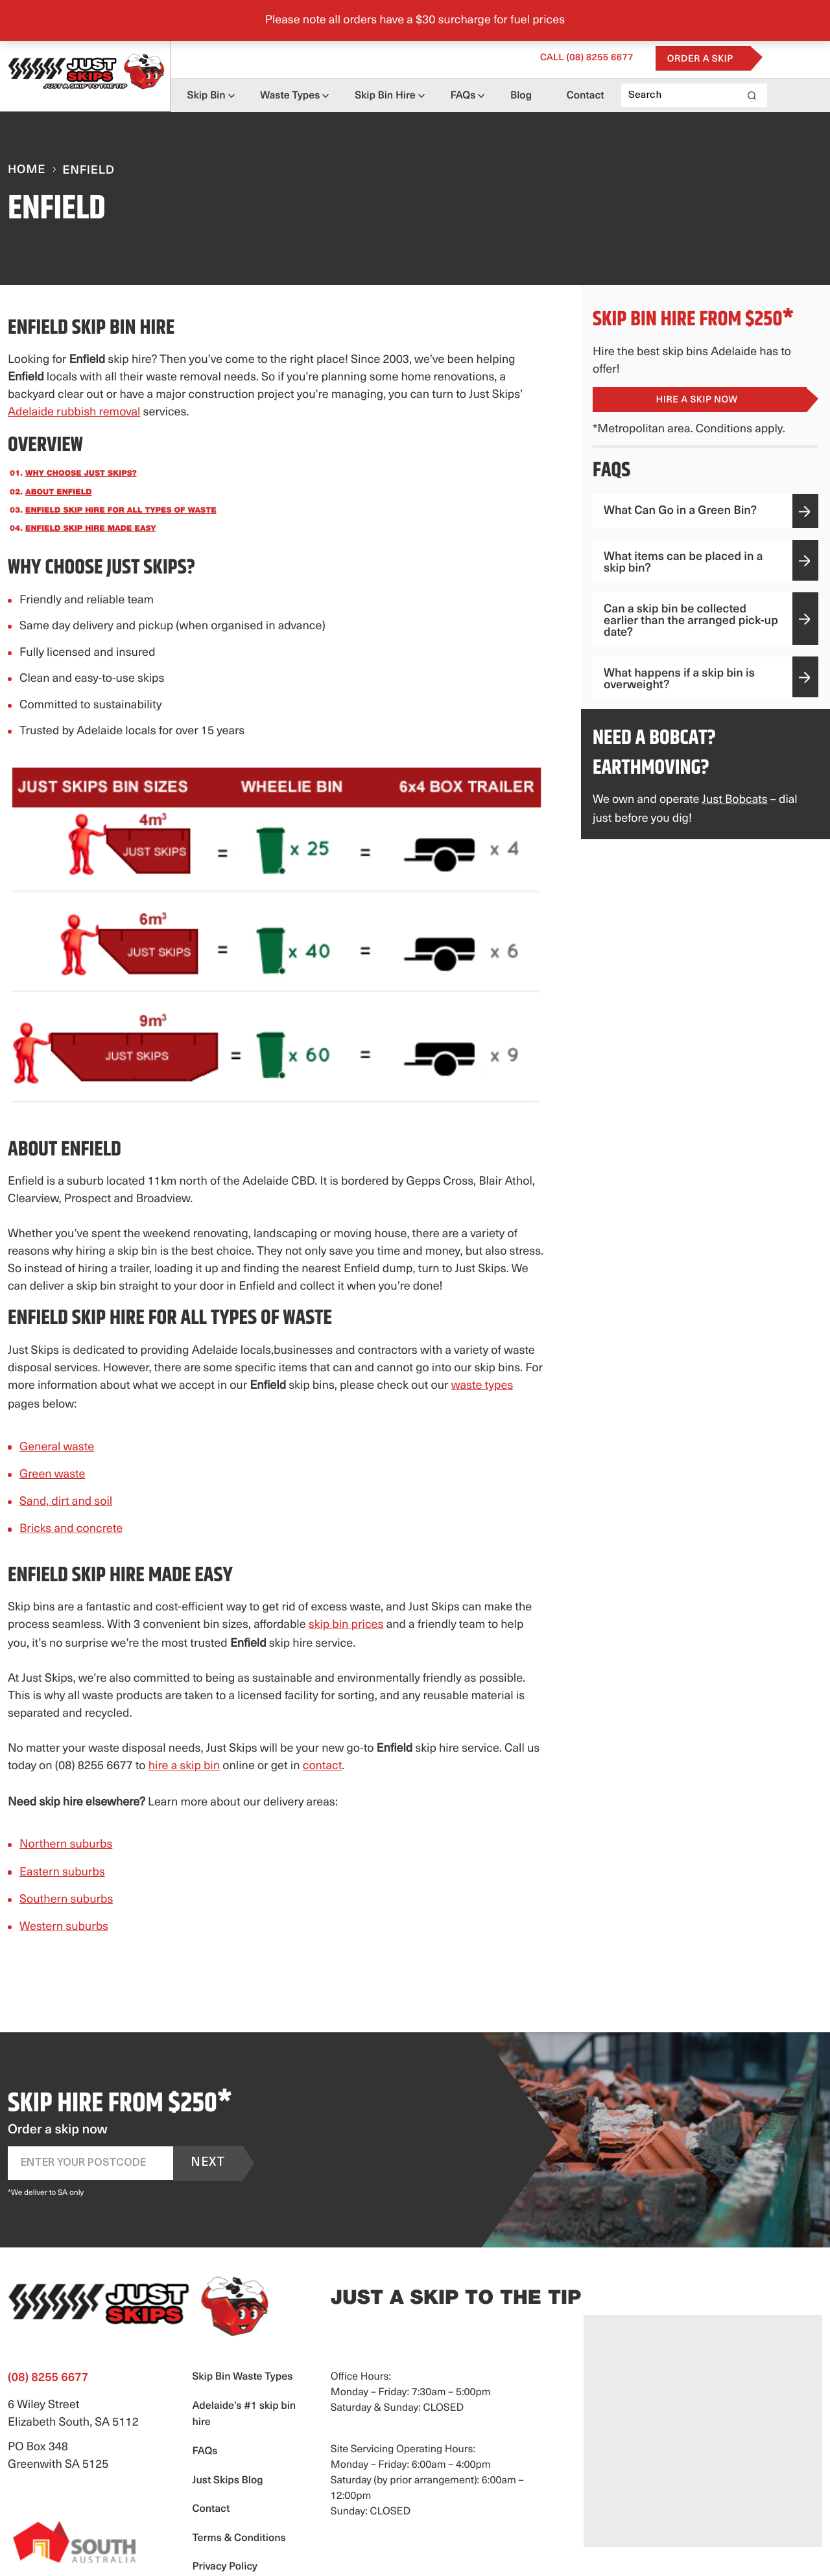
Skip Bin (207, 94)
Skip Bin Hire (407, 94)
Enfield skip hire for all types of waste (121, 511)
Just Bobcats (735, 800)
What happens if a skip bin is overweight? (706, 679)
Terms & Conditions (238, 2538)
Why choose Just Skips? (81, 474)
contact (322, 1766)
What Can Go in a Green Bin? (706, 511)
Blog (565, 94)
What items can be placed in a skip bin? (706, 563)
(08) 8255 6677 (642, 57)
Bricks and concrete (71, 1529)
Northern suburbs (65, 1845)
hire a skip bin (184, 1766)
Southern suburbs (66, 1900)
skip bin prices (346, 1625)
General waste (56, 1447)
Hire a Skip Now (697, 400)
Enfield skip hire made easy (90, 529)
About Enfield (58, 493)
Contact (640, 94)
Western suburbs (63, 1927)
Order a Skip (755, 58)
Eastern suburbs (62, 1872)
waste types (482, 1386)
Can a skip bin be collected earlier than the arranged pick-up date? (706, 621)
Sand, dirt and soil (65, 1502)
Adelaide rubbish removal (74, 412)
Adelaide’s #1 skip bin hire (244, 2414)
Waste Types (302, 94)
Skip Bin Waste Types (242, 2377)
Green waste (52, 1474)
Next (208, 2163)
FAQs (496, 94)
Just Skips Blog (227, 2481)
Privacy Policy (224, 2567)
